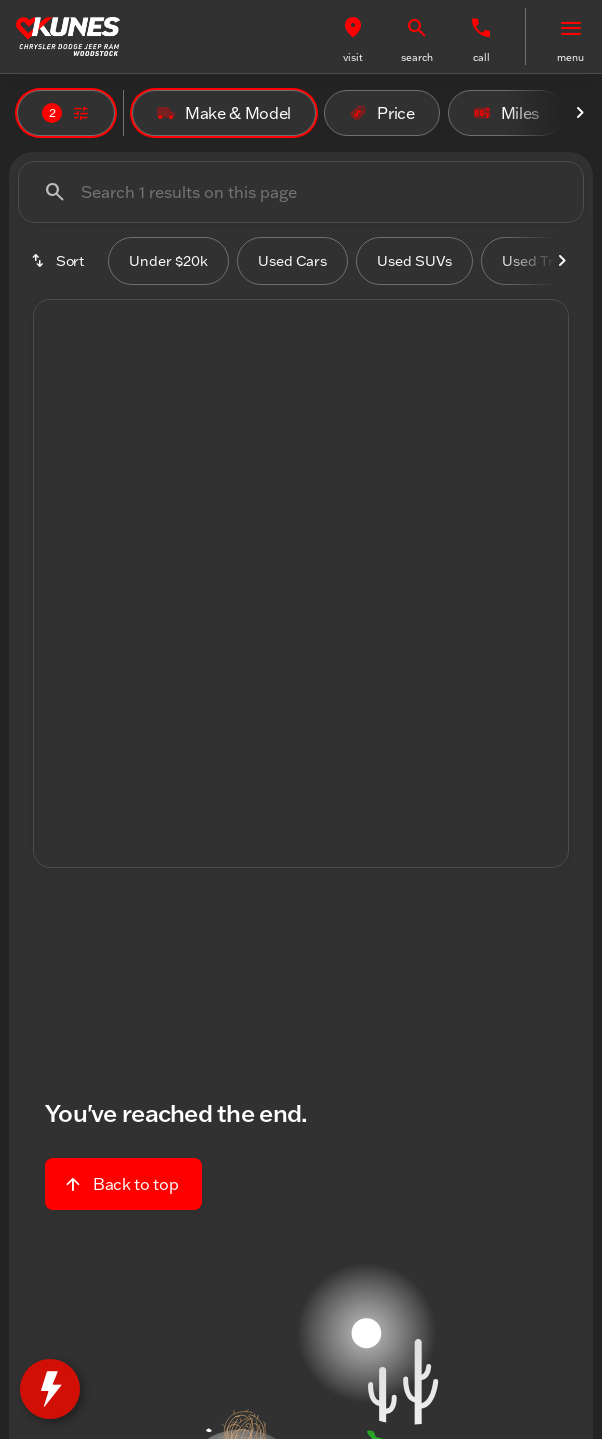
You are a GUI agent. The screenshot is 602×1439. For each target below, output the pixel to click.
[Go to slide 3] (298, 676)
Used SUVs (414, 261)
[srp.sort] (59, 261)
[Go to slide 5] (358, 676)
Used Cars (292, 261)
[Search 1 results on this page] (301, 192)
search (417, 57)
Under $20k (168, 261)
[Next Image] (580, 113)
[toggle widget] (50, 1389)
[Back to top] (123, 1184)
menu (570, 57)
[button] (353, 36)
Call (481, 57)
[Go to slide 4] (328, 676)
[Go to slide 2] (268, 676)
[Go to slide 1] (238, 676)
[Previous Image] (65, 500)
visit (353, 57)
